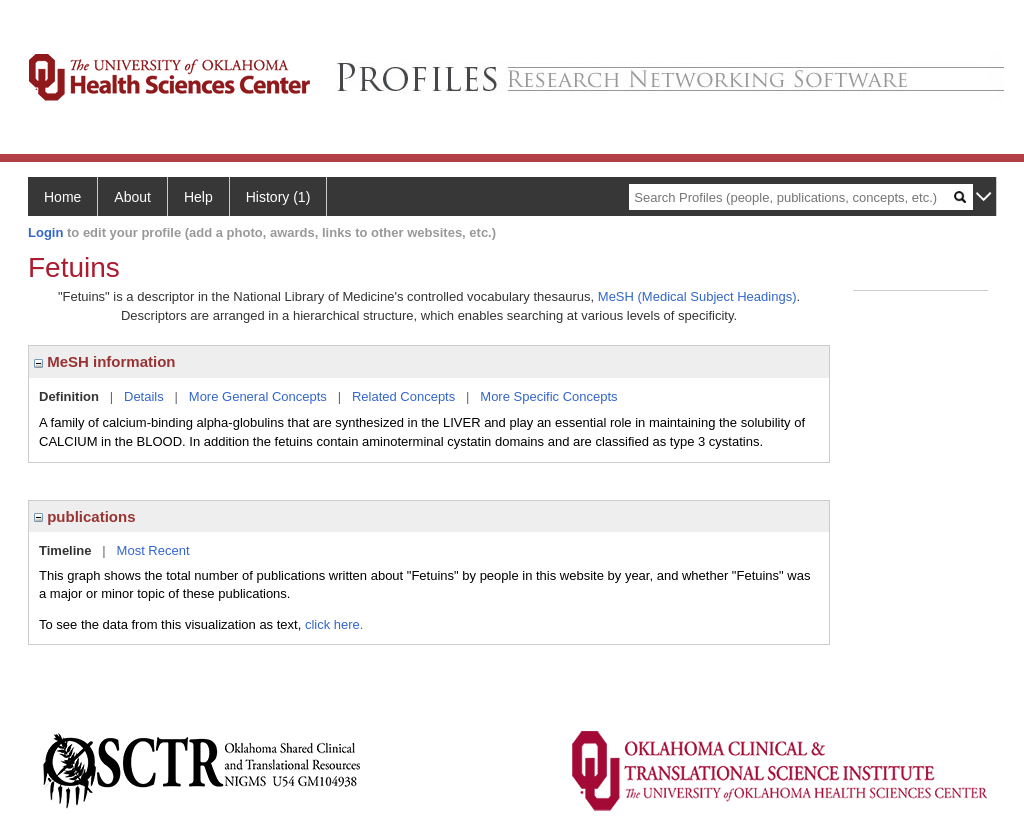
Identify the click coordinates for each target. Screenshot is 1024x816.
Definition (69, 396)
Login (45, 232)
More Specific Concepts (548, 396)
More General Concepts (258, 396)
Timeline (65, 550)
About (132, 197)
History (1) (278, 197)
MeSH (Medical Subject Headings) (697, 296)
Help (198, 197)
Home (62, 197)
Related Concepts (403, 396)
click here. (334, 624)
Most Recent (153, 550)
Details (144, 396)
